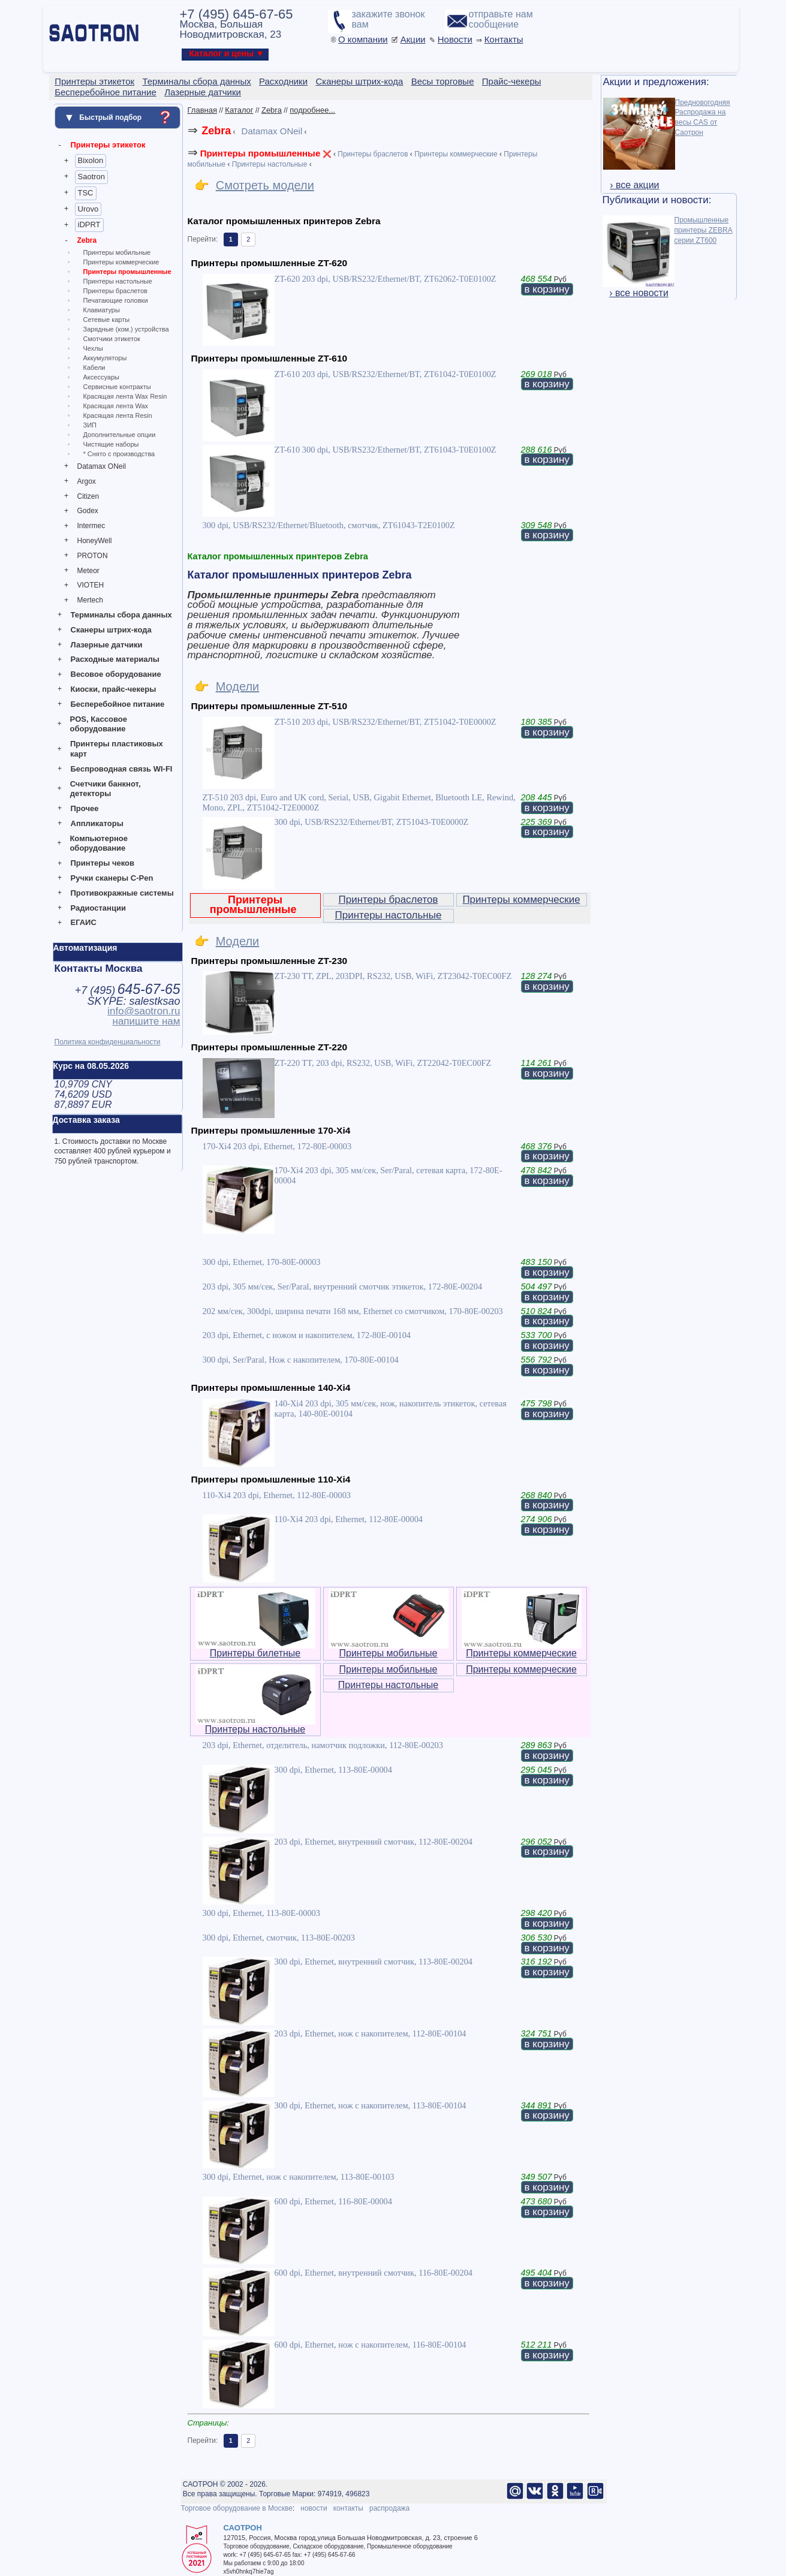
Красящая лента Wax (116, 405)
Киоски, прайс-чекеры (113, 689)
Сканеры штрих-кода (111, 629)
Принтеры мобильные (117, 252)
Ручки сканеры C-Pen (112, 877)
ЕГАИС (84, 922)
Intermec (91, 526)
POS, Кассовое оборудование (98, 724)
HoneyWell (94, 541)
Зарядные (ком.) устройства (126, 329)
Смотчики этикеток (111, 338)
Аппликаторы (97, 823)
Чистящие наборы (111, 444)
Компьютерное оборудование (99, 843)
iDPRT (89, 224)
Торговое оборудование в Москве (237, 2508)
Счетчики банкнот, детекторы (105, 789)
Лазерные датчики (107, 644)
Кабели (94, 367)
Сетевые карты (106, 319)
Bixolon (91, 160)
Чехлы (93, 348)
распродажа (389, 2508)
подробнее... (312, 110)
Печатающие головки (115, 300)
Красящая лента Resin (117, 415)
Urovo (88, 208)
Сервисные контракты (117, 386)
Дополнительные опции (119, 434)
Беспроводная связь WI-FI (122, 768)
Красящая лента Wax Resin (125, 396)
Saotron (92, 176)
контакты (348, 2508)
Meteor (88, 571)
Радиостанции (98, 907)
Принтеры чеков (102, 862)
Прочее (85, 808)
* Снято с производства (119, 453)
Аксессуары (101, 377)
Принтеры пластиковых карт (116, 748)
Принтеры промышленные (127, 271)
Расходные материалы (115, 659)
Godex (87, 511)
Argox (86, 481)
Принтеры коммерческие (121, 262)
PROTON (92, 556)
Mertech (90, 600)
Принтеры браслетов (115, 290)
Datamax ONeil (101, 466)
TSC (86, 192)
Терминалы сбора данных (121, 614)
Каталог (239, 110)
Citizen (88, 496)
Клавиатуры (101, 310)
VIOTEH (90, 585)
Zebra (87, 240)
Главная (202, 110)
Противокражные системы (122, 892)
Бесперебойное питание (118, 704)
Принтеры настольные (117, 281)
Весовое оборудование (116, 674)
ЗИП (90, 425)
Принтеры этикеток (108, 144)
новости (313, 2508)
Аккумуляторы (105, 357)
